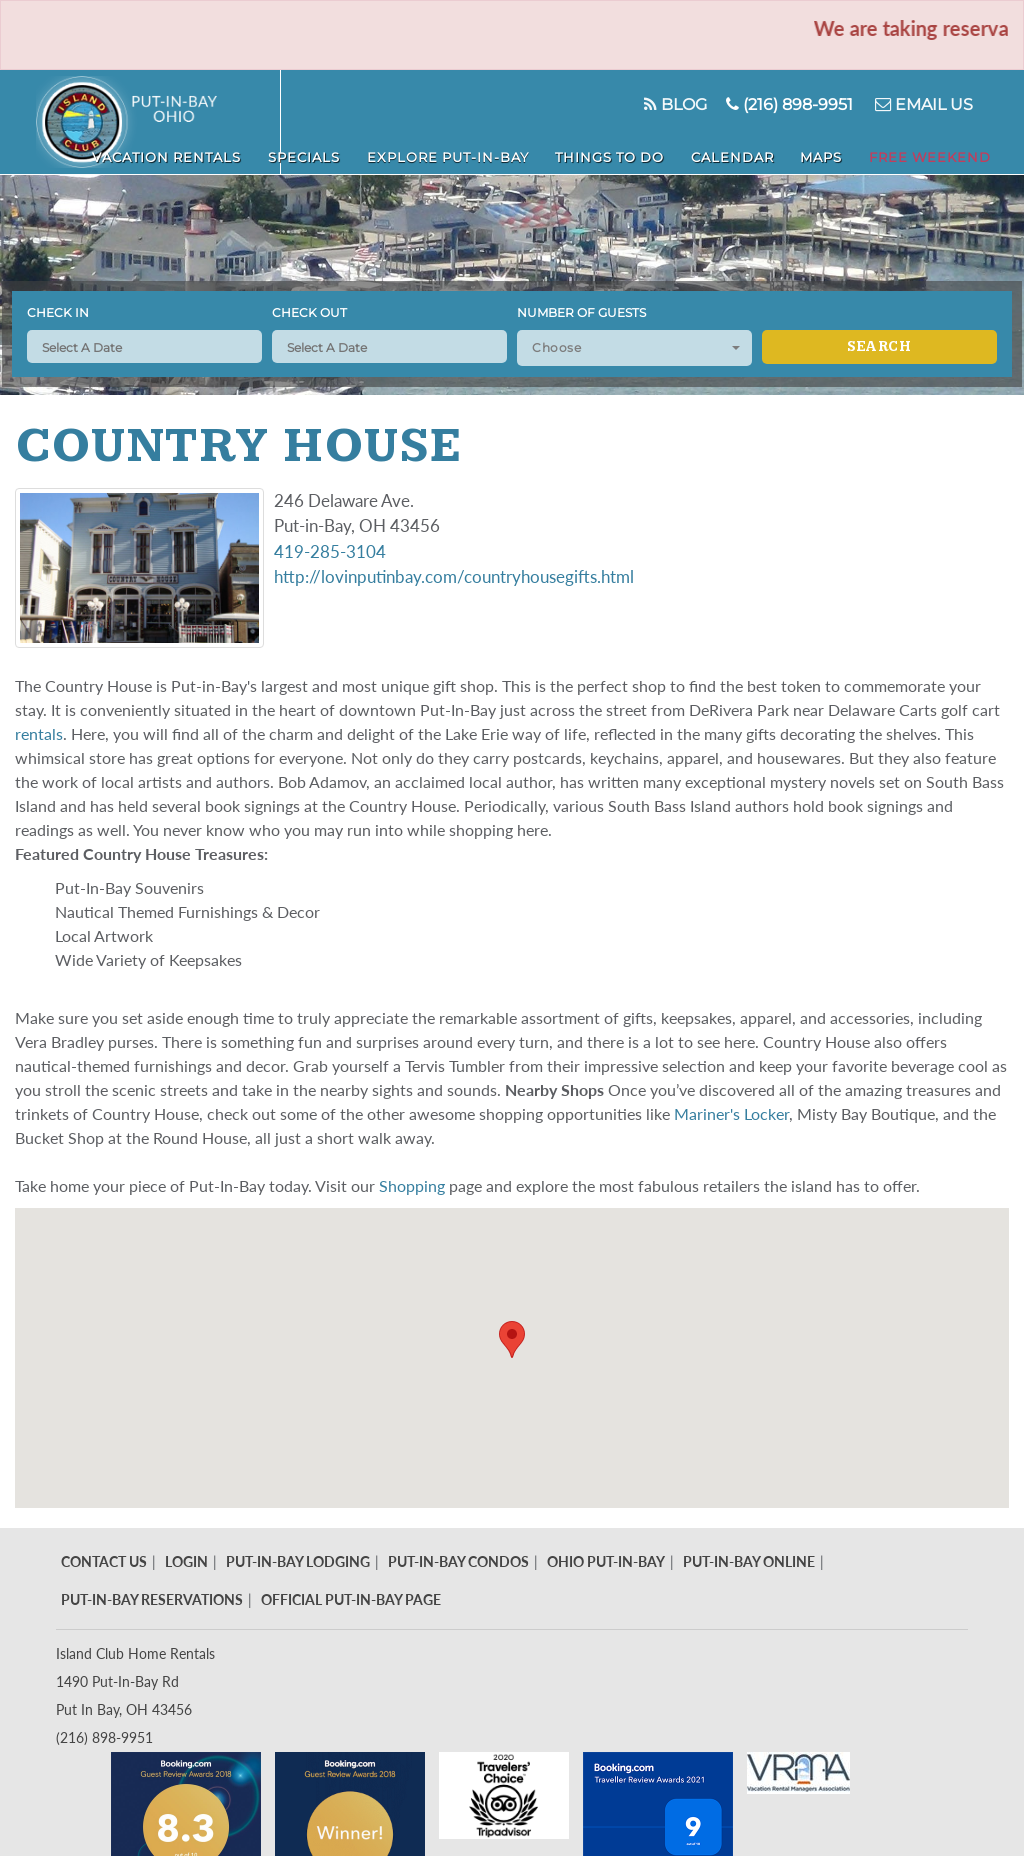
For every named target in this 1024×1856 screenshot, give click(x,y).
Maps (860, 151)
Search (879, 347)
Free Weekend (947, 151)
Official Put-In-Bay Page (351, 1599)
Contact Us (104, 1561)
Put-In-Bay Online (749, 1561)
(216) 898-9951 (775, 104)
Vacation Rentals (315, 151)
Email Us (917, 104)
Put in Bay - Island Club (158, 122)
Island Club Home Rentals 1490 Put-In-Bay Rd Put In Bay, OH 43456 (135, 1681)
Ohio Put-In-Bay (606, 1561)
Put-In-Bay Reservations (152, 1599)
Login (186, 1561)
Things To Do (690, 151)
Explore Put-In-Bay (551, 151)
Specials (430, 151)
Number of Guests (581, 312)
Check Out (309, 312)
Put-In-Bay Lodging (298, 1561)
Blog (650, 104)
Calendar (790, 151)
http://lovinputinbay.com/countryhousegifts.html (454, 576)
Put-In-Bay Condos (458, 1561)
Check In (58, 312)
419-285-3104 (330, 551)
